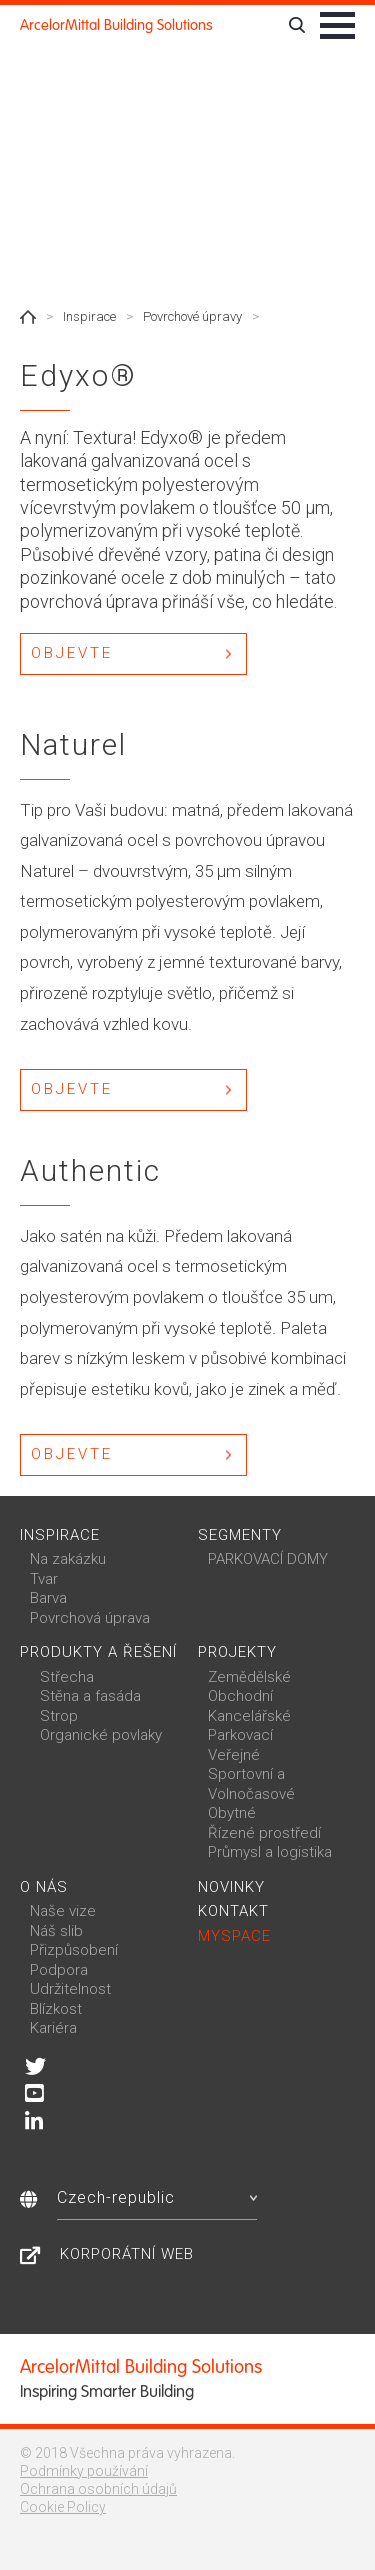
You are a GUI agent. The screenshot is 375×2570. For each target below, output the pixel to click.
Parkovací (240, 1735)
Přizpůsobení (74, 1950)
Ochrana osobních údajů (98, 2489)
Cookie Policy (63, 2507)
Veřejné (234, 1755)
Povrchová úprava (90, 1618)
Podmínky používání (84, 2471)
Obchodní (240, 1696)
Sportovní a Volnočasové (251, 1784)
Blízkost (56, 2009)
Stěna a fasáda (90, 1696)
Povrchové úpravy (192, 316)
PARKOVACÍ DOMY (268, 1559)
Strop (59, 1716)
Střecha (67, 1677)
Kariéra (53, 2028)
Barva (48, 1598)
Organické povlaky (101, 1735)
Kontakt (233, 1911)
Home (28, 317)
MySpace (234, 1936)
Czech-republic (157, 2197)
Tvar (44, 1579)
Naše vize (63, 1911)
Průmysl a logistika (270, 1852)
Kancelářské (249, 1716)
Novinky (231, 1887)
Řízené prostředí (264, 1833)
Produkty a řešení (98, 1652)
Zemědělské (249, 1677)
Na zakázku (68, 1559)
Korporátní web (127, 2254)
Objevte (72, 653)
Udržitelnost (70, 1989)
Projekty (237, 1652)
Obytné (232, 1813)
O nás (44, 1887)
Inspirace (89, 316)
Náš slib (56, 1931)
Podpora (59, 1970)
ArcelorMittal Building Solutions (116, 25)
